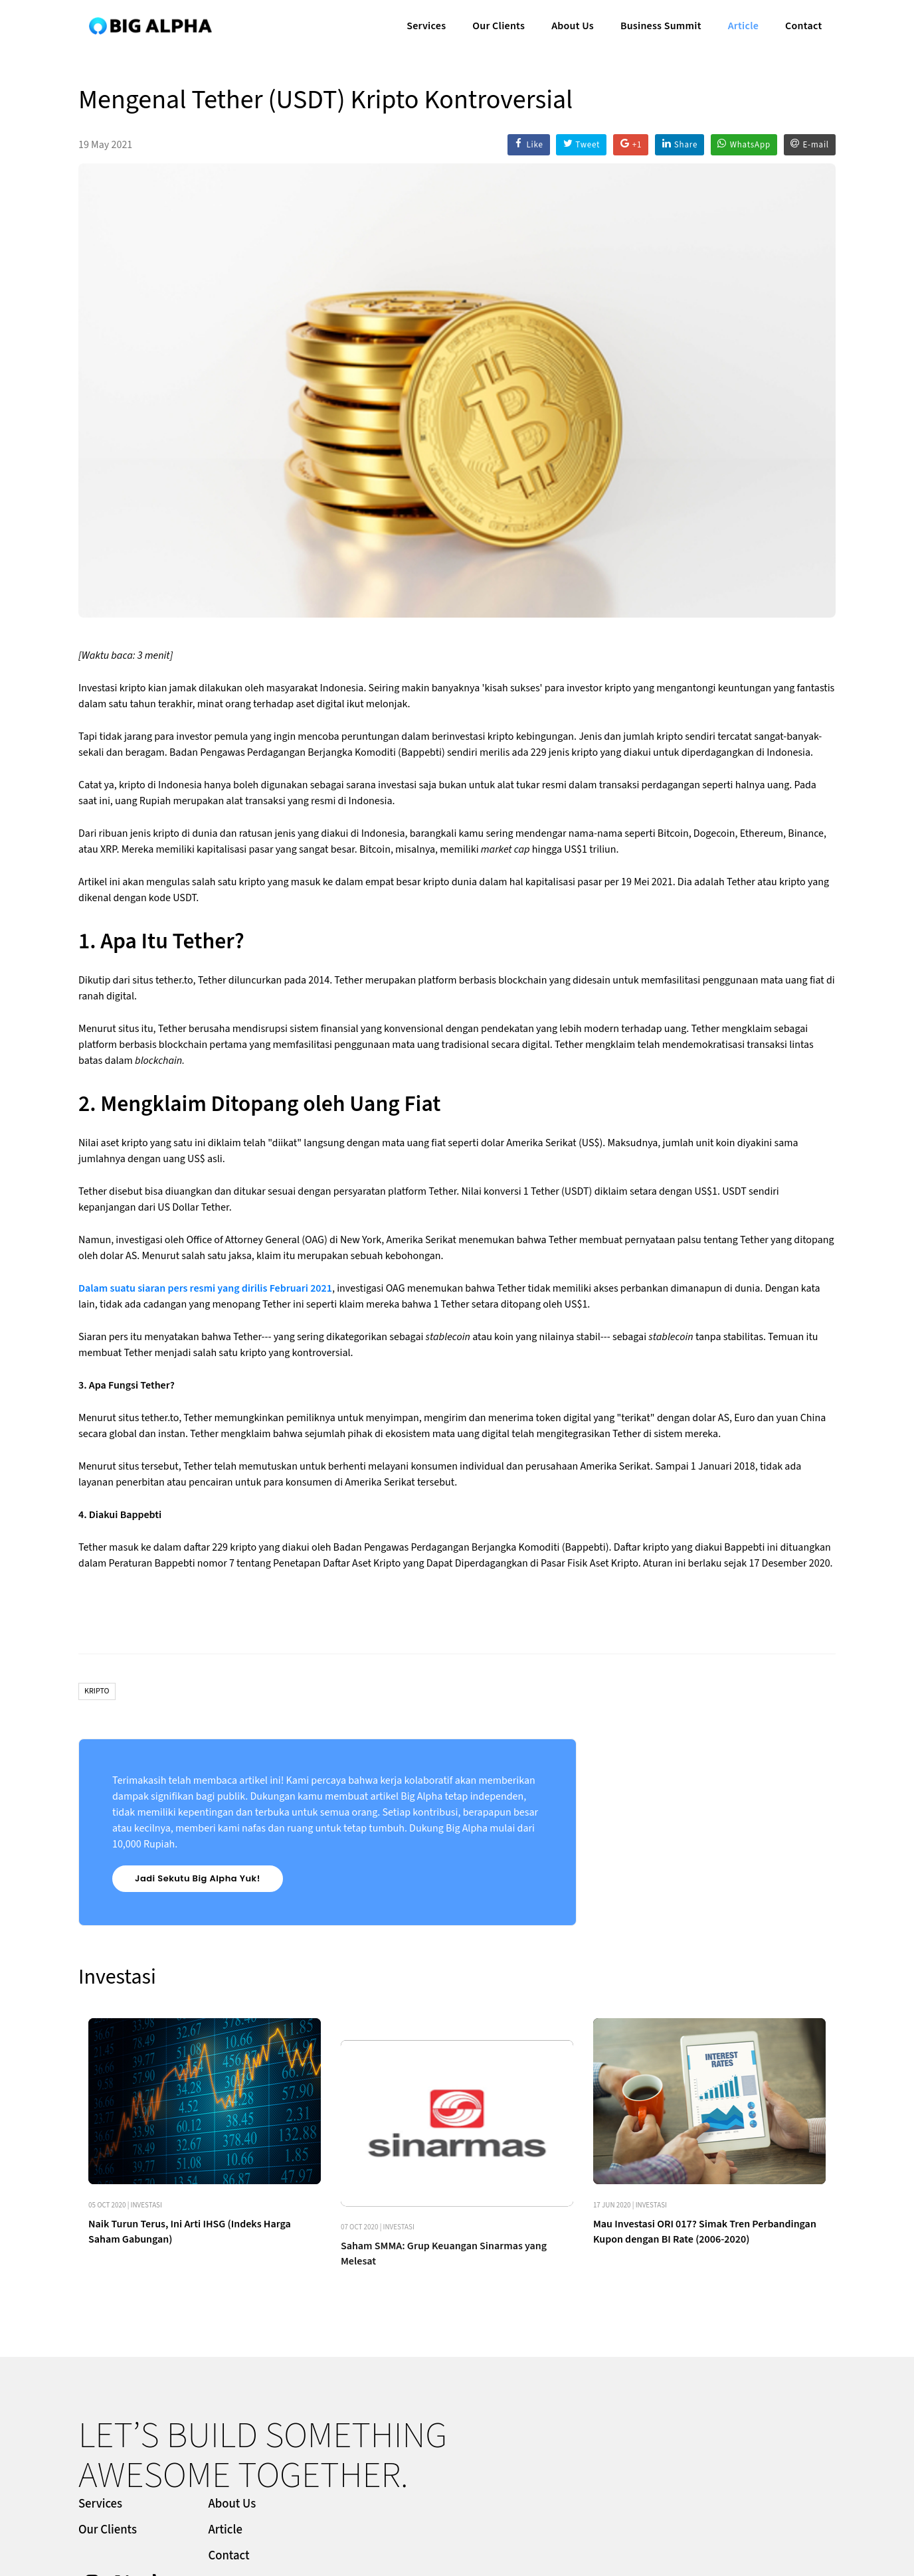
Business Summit (659, 24)
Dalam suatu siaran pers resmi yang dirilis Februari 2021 (205, 1288)
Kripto (97, 1691)
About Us (571, 24)
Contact (802, 24)
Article (742, 24)
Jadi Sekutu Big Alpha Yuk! (197, 1878)
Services (424, 24)
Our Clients (497, 24)
